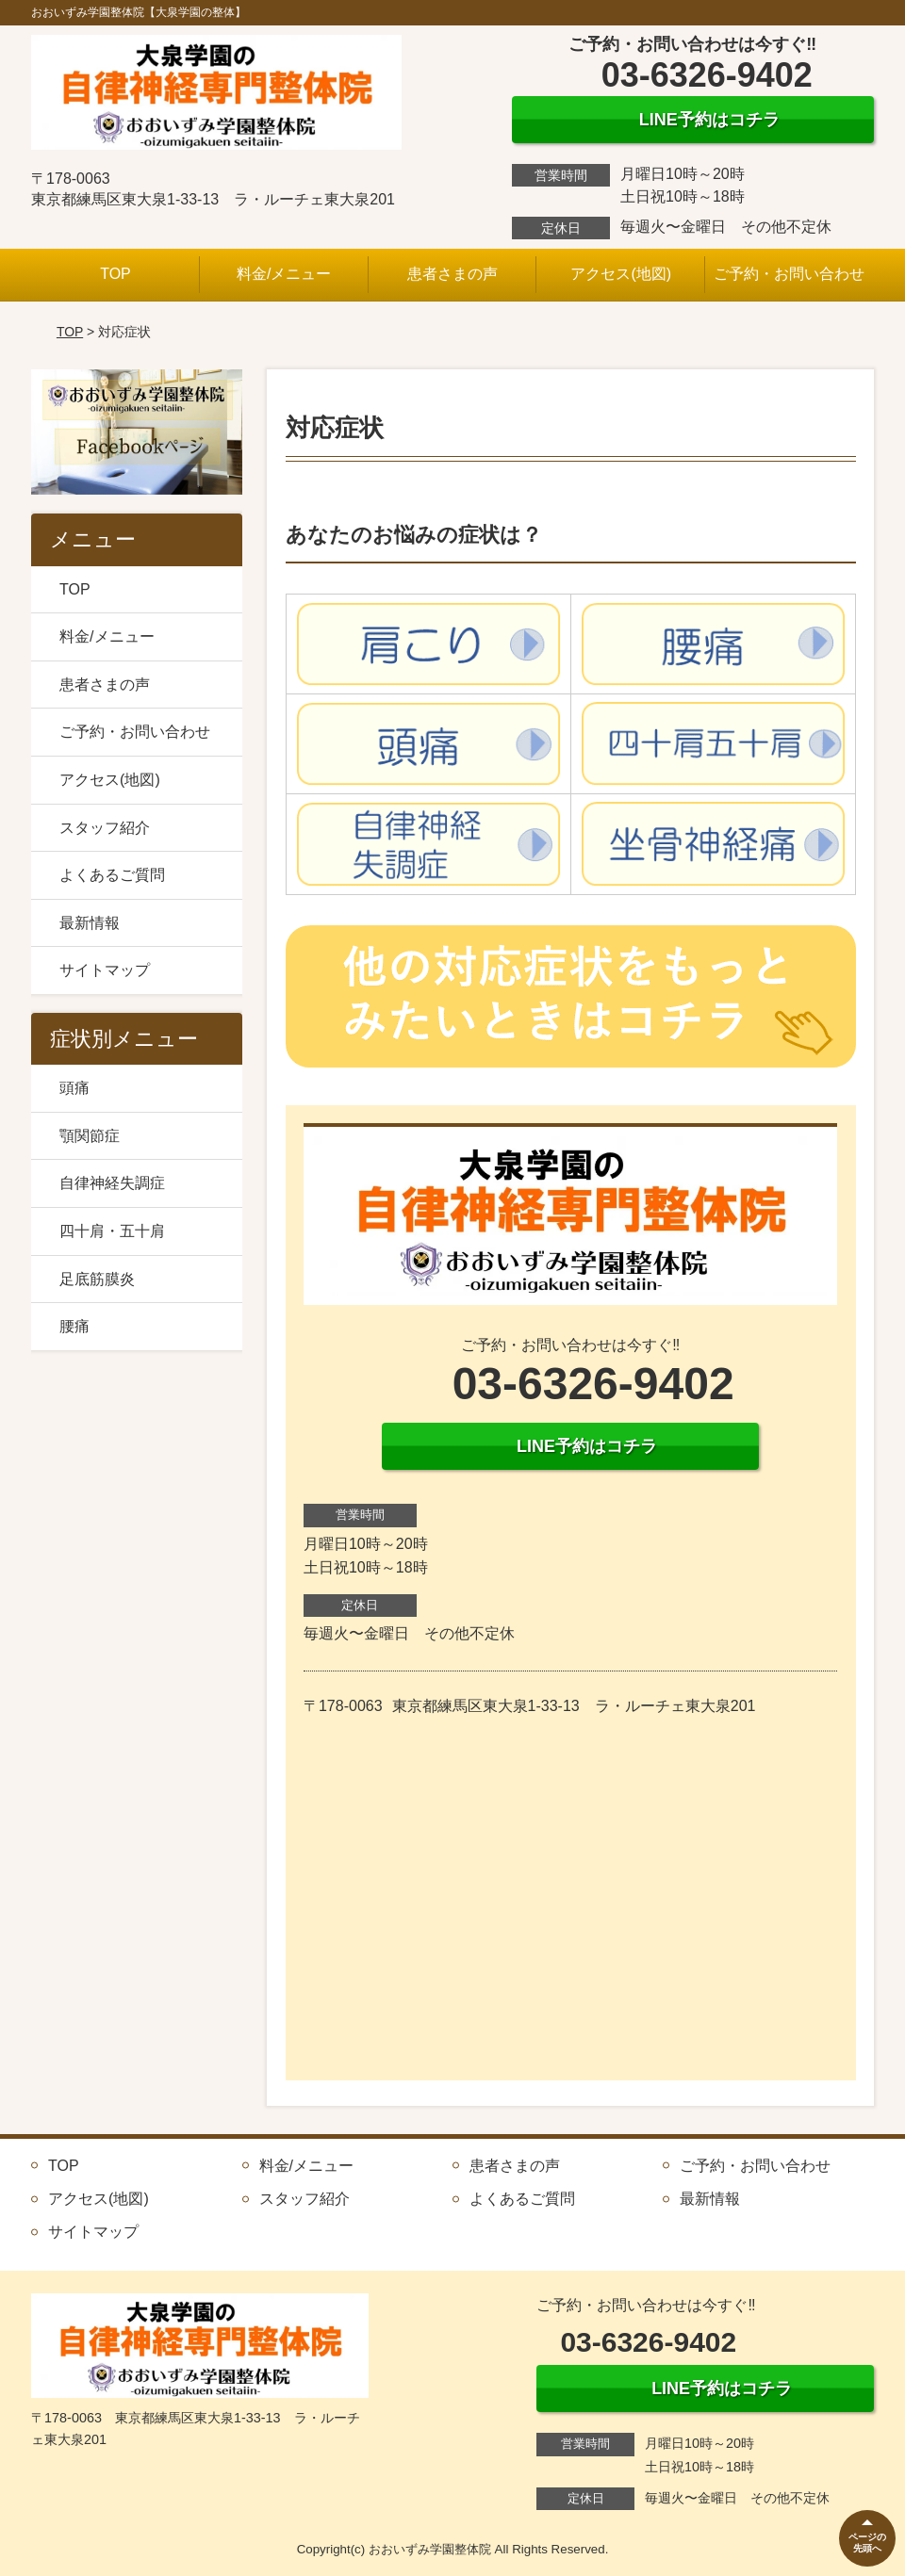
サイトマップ (104, 970)
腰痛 (74, 1326)
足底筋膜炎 (97, 1279)
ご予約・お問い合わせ (789, 274)
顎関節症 (89, 1136)
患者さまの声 (452, 274)
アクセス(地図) (620, 274)
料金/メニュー (284, 274)
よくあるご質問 (112, 875)
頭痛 (74, 1088)
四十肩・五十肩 (112, 1231)
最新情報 (89, 923)
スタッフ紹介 (104, 828)
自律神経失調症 (112, 1183)
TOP (115, 274)
